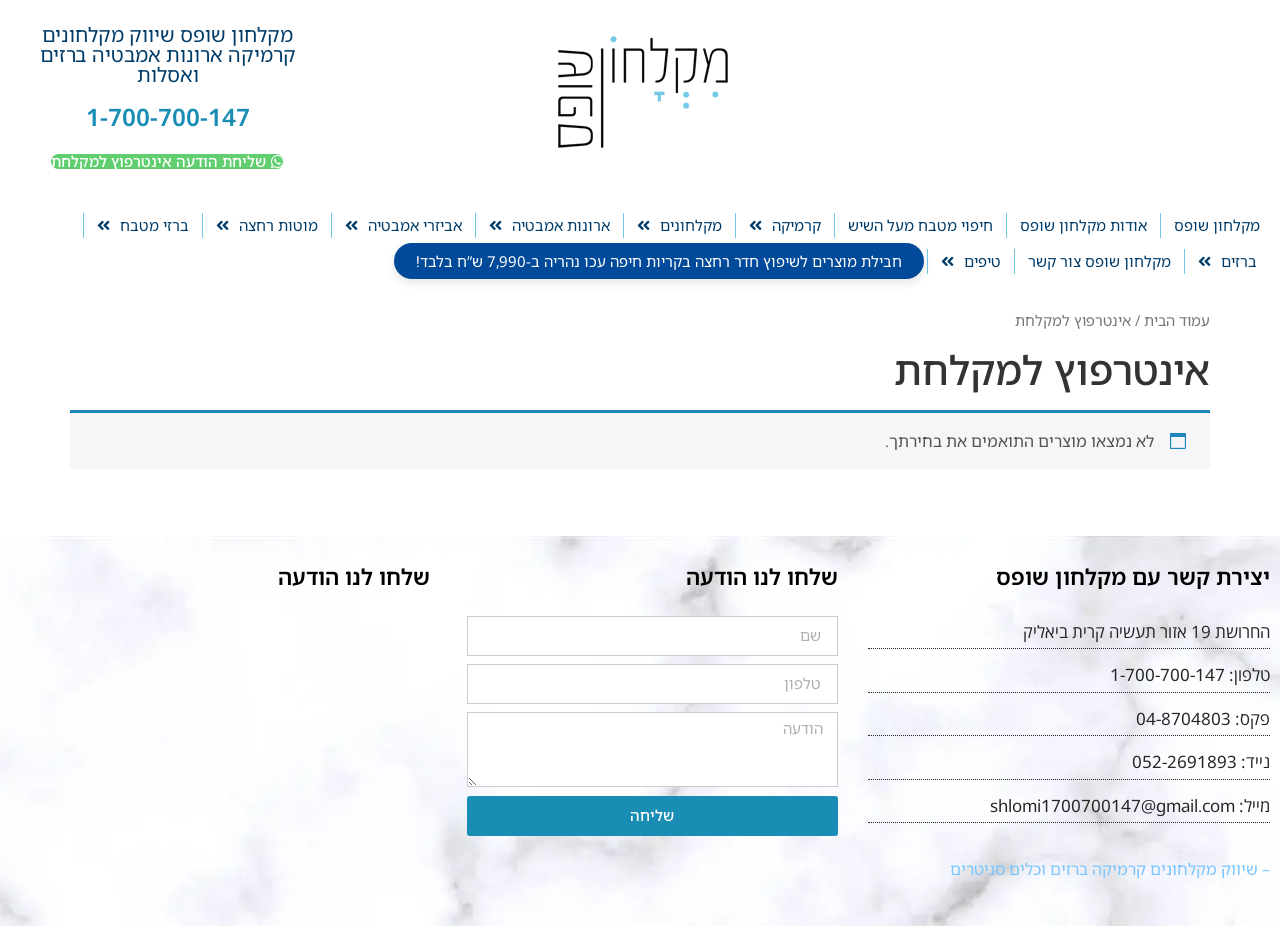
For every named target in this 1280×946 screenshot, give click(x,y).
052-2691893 (1184, 761)
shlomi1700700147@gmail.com (1112, 805)
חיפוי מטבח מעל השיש (920, 225)
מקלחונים (679, 225)
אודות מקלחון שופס (1083, 225)
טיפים (971, 261)
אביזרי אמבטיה (403, 225)
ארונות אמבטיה (549, 225)
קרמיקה (785, 225)
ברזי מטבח (143, 225)
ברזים (1227, 261)
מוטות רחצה (267, 225)
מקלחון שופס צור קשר (1099, 261)
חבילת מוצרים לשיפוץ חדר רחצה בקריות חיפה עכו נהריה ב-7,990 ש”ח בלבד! (659, 261)
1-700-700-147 (168, 116)
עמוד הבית (1177, 320)
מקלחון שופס (1217, 225)
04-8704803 (1183, 718)
